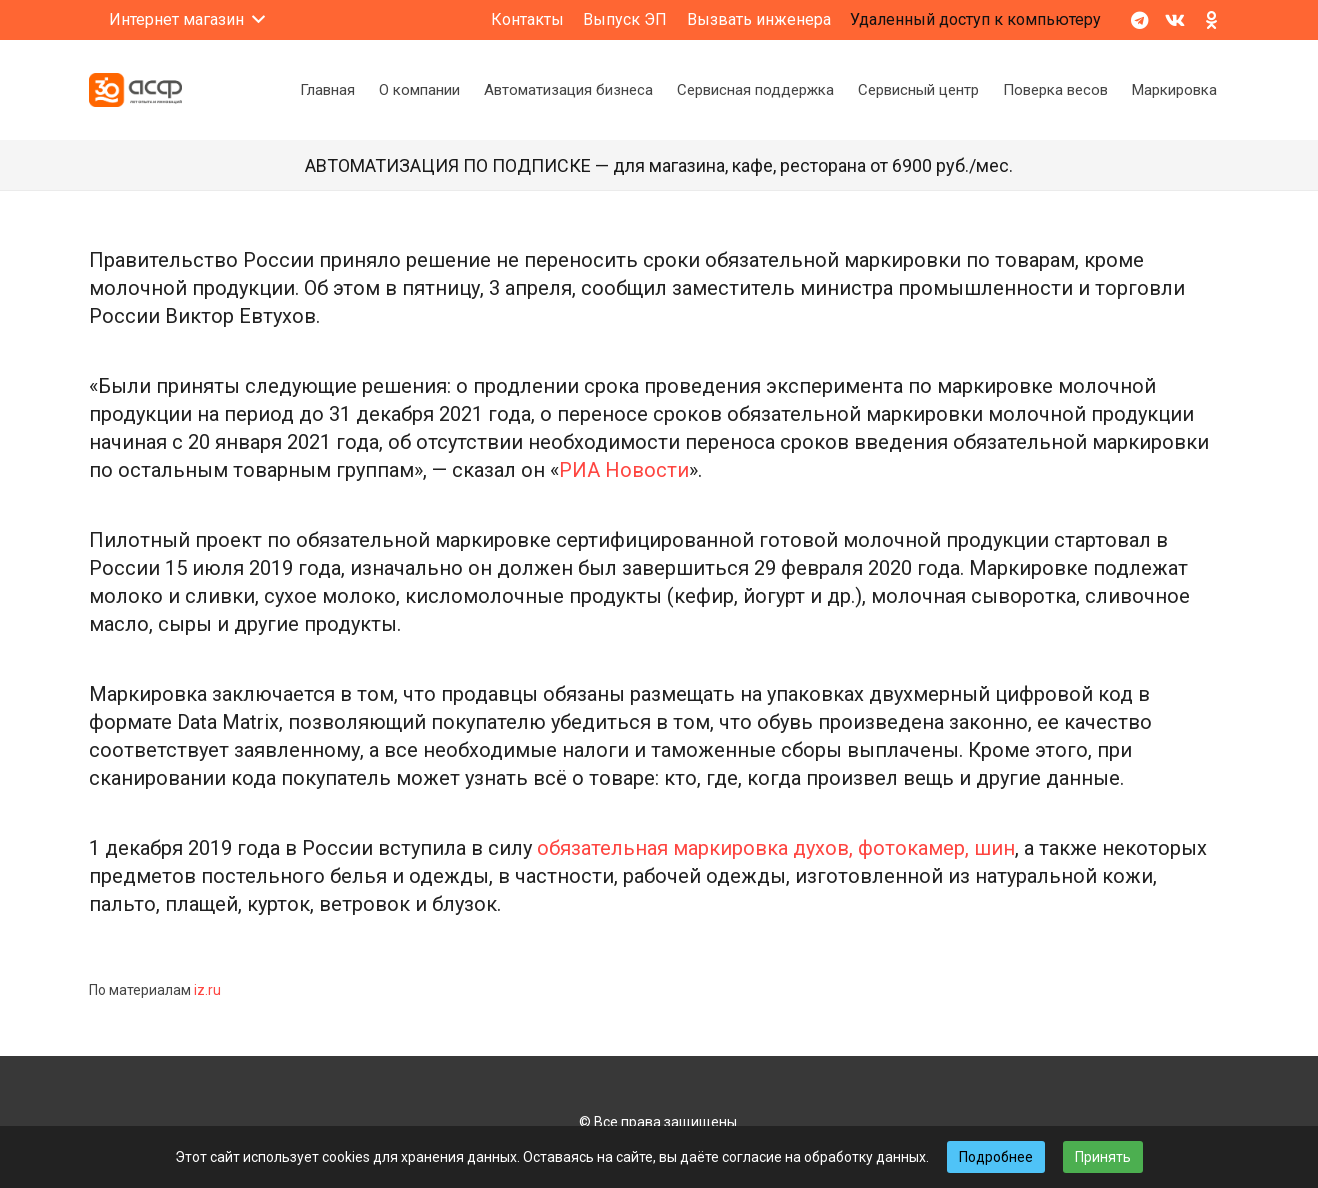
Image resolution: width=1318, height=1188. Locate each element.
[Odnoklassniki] (1211, 20)
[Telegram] (1139, 20)
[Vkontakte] (1175, 20)
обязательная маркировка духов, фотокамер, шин (776, 848)
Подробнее (996, 1157)
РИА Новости (624, 470)
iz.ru (207, 990)
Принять (1103, 1157)
